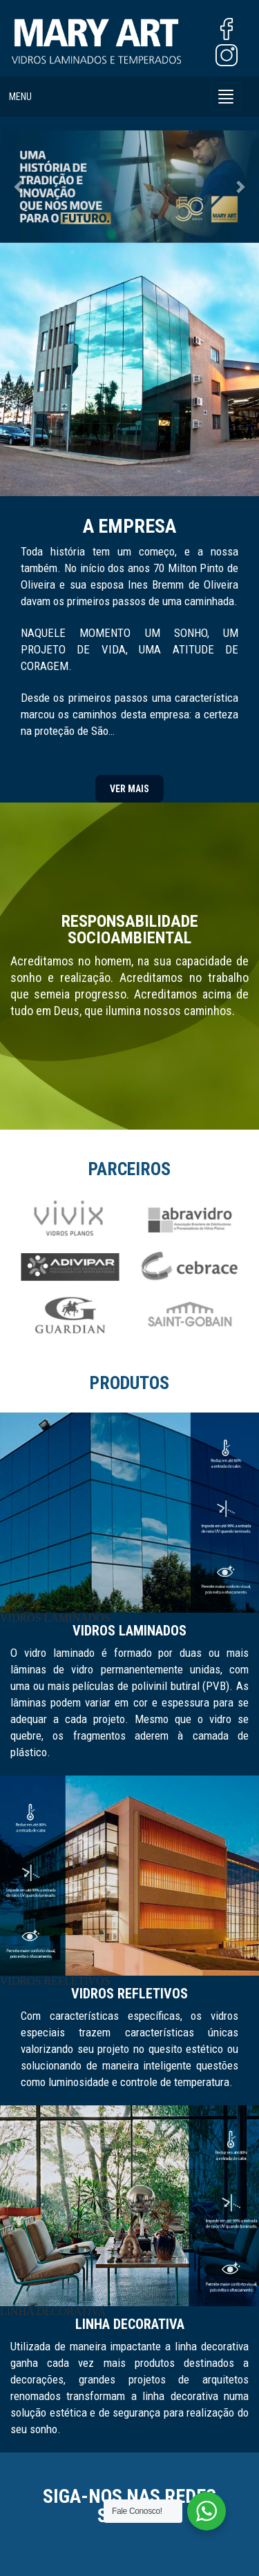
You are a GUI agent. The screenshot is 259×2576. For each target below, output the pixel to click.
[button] (19, 186)
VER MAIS (129, 788)
